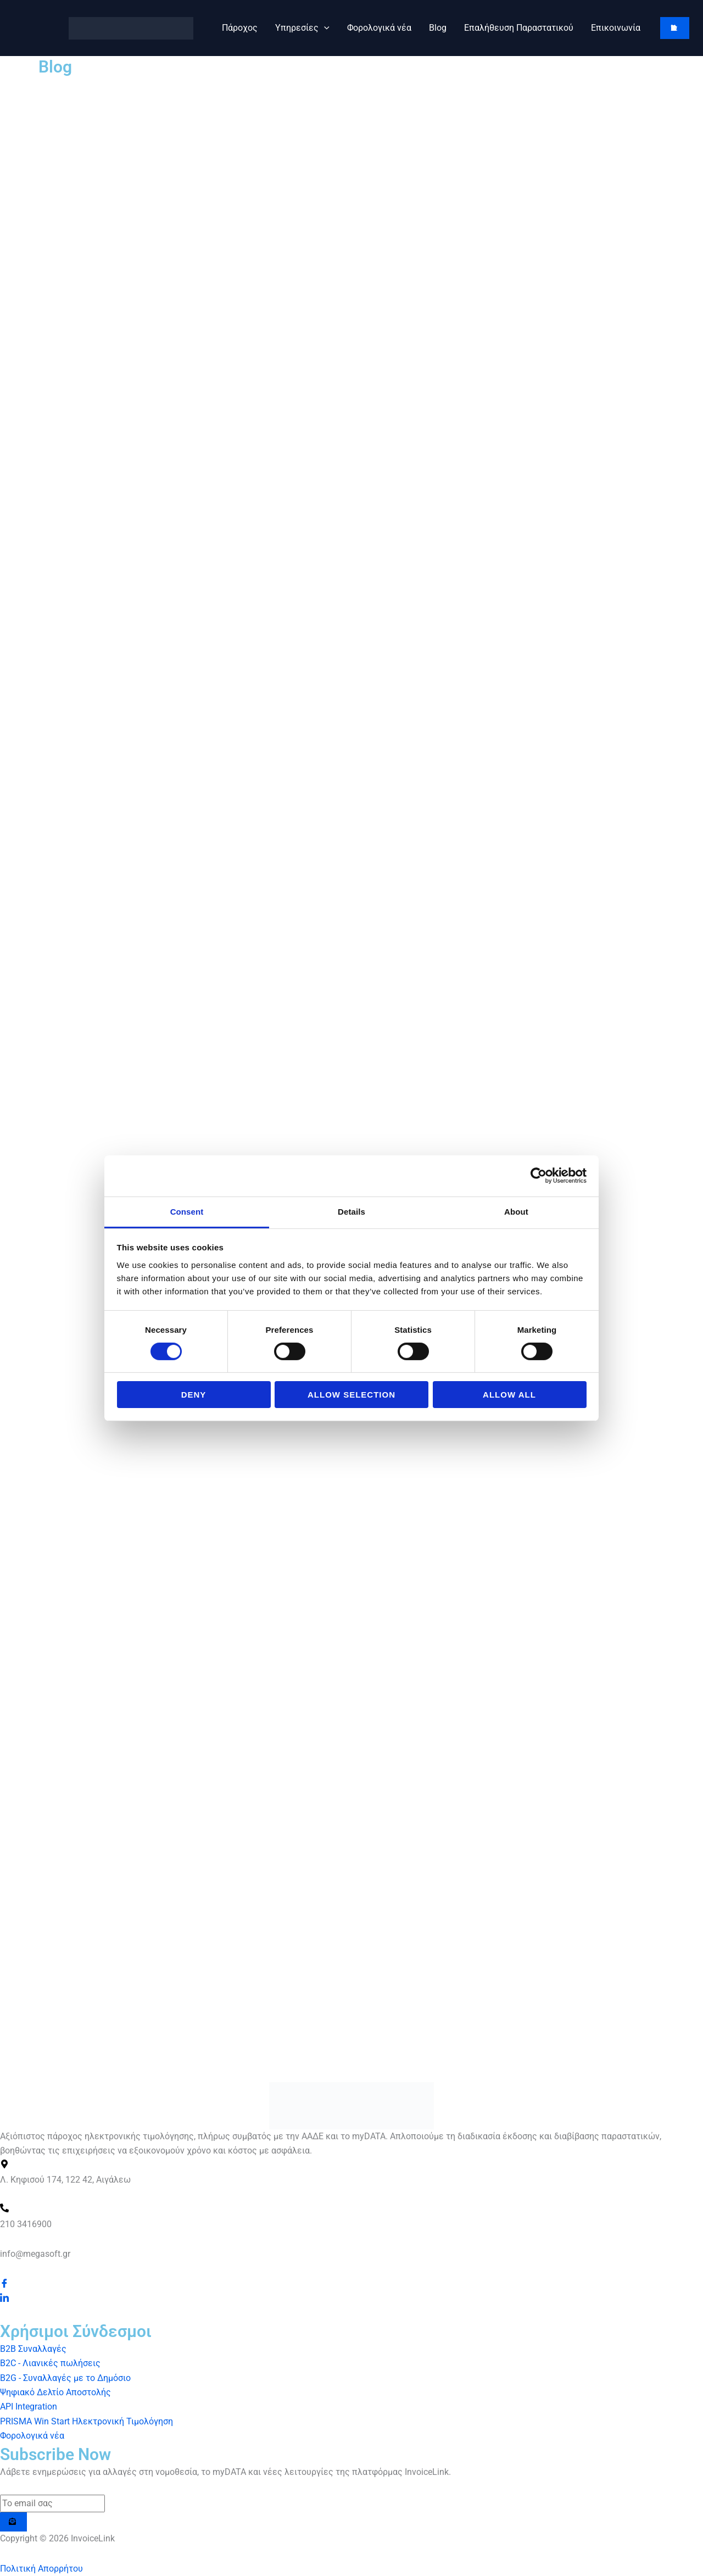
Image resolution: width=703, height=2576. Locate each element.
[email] (52, 2503)
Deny (194, 1394)
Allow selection (351, 1394)
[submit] (13, 2522)
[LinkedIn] (4, 2298)
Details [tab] (351, 1211)
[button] (324, 28)
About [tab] (516, 1211)
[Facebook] (4, 2284)
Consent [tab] (187, 1211)
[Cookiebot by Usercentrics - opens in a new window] (538, 1175)
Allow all (509, 1394)
